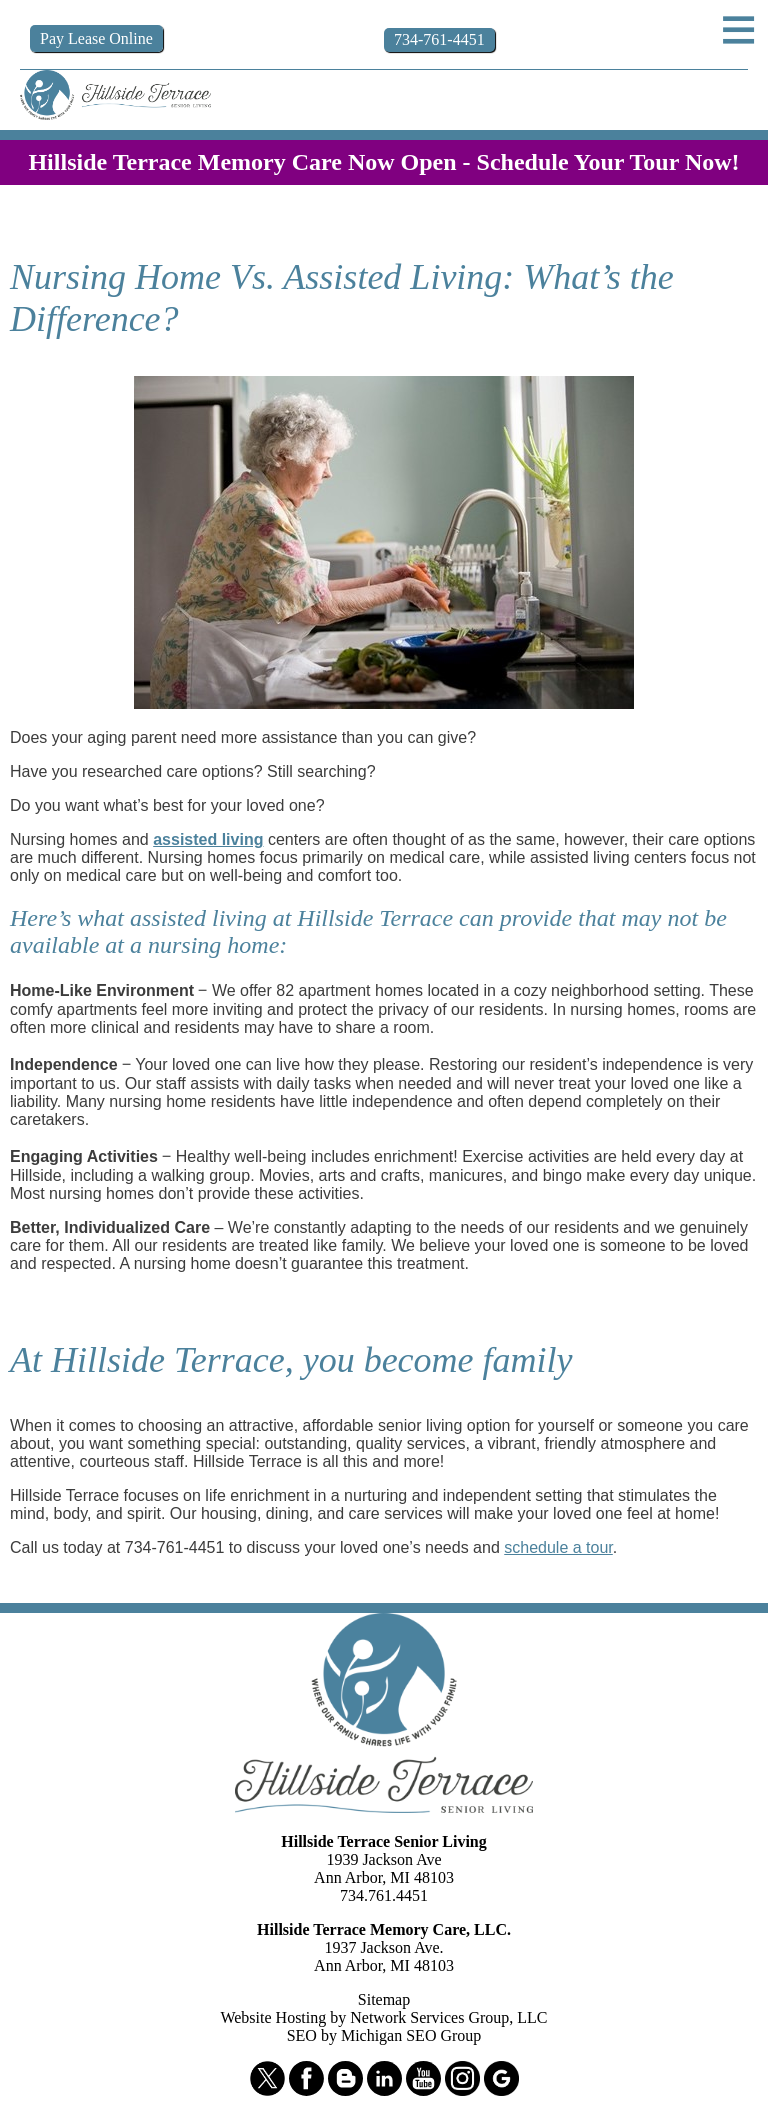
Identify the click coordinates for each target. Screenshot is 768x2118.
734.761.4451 (384, 1895)
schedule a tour (558, 1547)
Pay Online (96, 38)
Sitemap (384, 1999)
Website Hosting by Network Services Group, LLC (383, 2017)
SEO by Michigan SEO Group (384, 2035)
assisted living (208, 839)
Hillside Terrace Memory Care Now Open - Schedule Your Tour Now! (383, 162)
